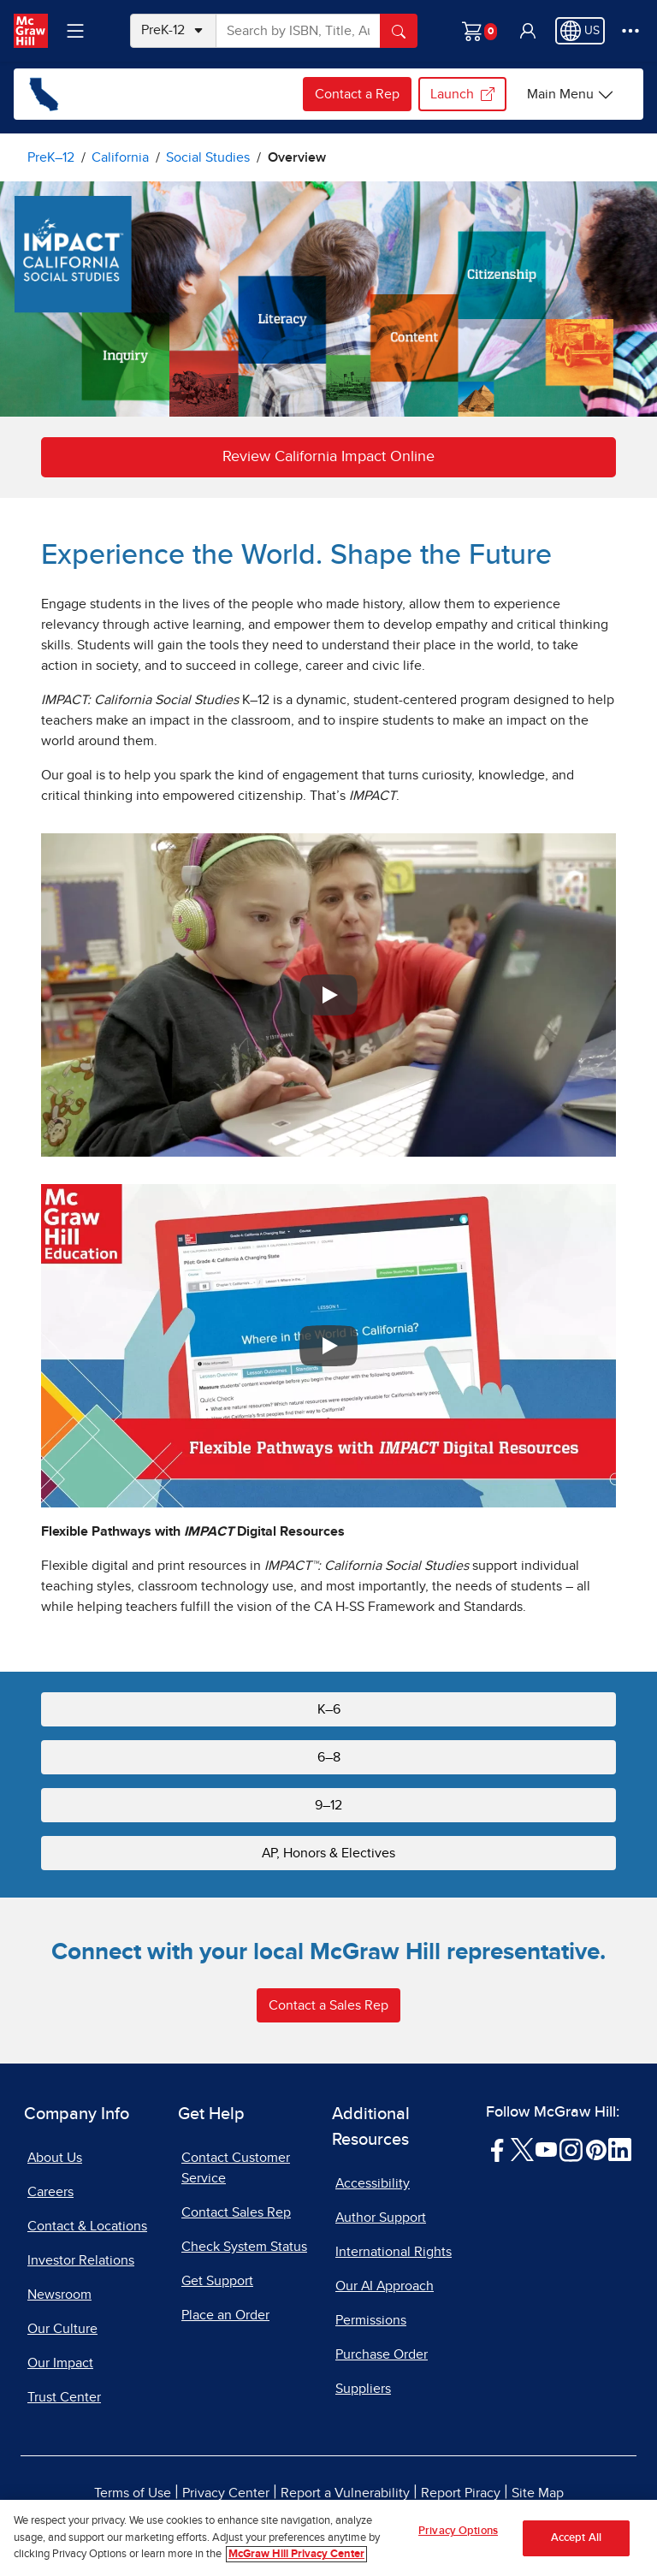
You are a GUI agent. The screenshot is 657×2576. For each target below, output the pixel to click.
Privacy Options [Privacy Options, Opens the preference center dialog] (458, 2532)
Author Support (380, 2217)
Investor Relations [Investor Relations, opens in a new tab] (80, 2260)
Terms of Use (132, 2493)
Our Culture (62, 2329)
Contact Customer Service (235, 2168)
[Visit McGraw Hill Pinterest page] (595, 2149)
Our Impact (60, 2363)
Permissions (370, 2320)
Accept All (576, 2539)
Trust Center (64, 2397)
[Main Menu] (570, 94)
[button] (528, 31)
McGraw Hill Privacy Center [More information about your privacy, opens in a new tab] (296, 2556)
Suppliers (363, 2388)
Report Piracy (460, 2493)
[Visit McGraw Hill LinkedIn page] (619, 2149)
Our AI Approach (384, 2286)
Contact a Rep (357, 94)
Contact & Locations (87, 2226)
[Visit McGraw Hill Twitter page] (522, 2149)
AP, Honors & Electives (328, 1853)
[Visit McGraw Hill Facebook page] (497, 2149)
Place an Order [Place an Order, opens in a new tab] (225, 2315)
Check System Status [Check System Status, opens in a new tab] (244, 2246)
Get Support (217, 2281)
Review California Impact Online (328, 457)
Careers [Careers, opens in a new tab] (50, 2192)
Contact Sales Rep (236, 2212)
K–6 (328, 1709)
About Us (54, 2157)
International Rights (393, 2252)
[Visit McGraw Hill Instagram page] (571, 2149)
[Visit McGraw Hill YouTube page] (546, 2149)
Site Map (538, 2493)
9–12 (328, 1805)
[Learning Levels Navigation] (75, 30)
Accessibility (372, 2183)
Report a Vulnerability (345, 2493)
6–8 (328, 1757)
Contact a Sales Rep (328, 2005)
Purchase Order (381, 2354)
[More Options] (630, 31)
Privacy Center (225, 2493)
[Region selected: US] (580, 30)
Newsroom (59, 2294)
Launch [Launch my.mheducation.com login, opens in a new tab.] (462, 94)
